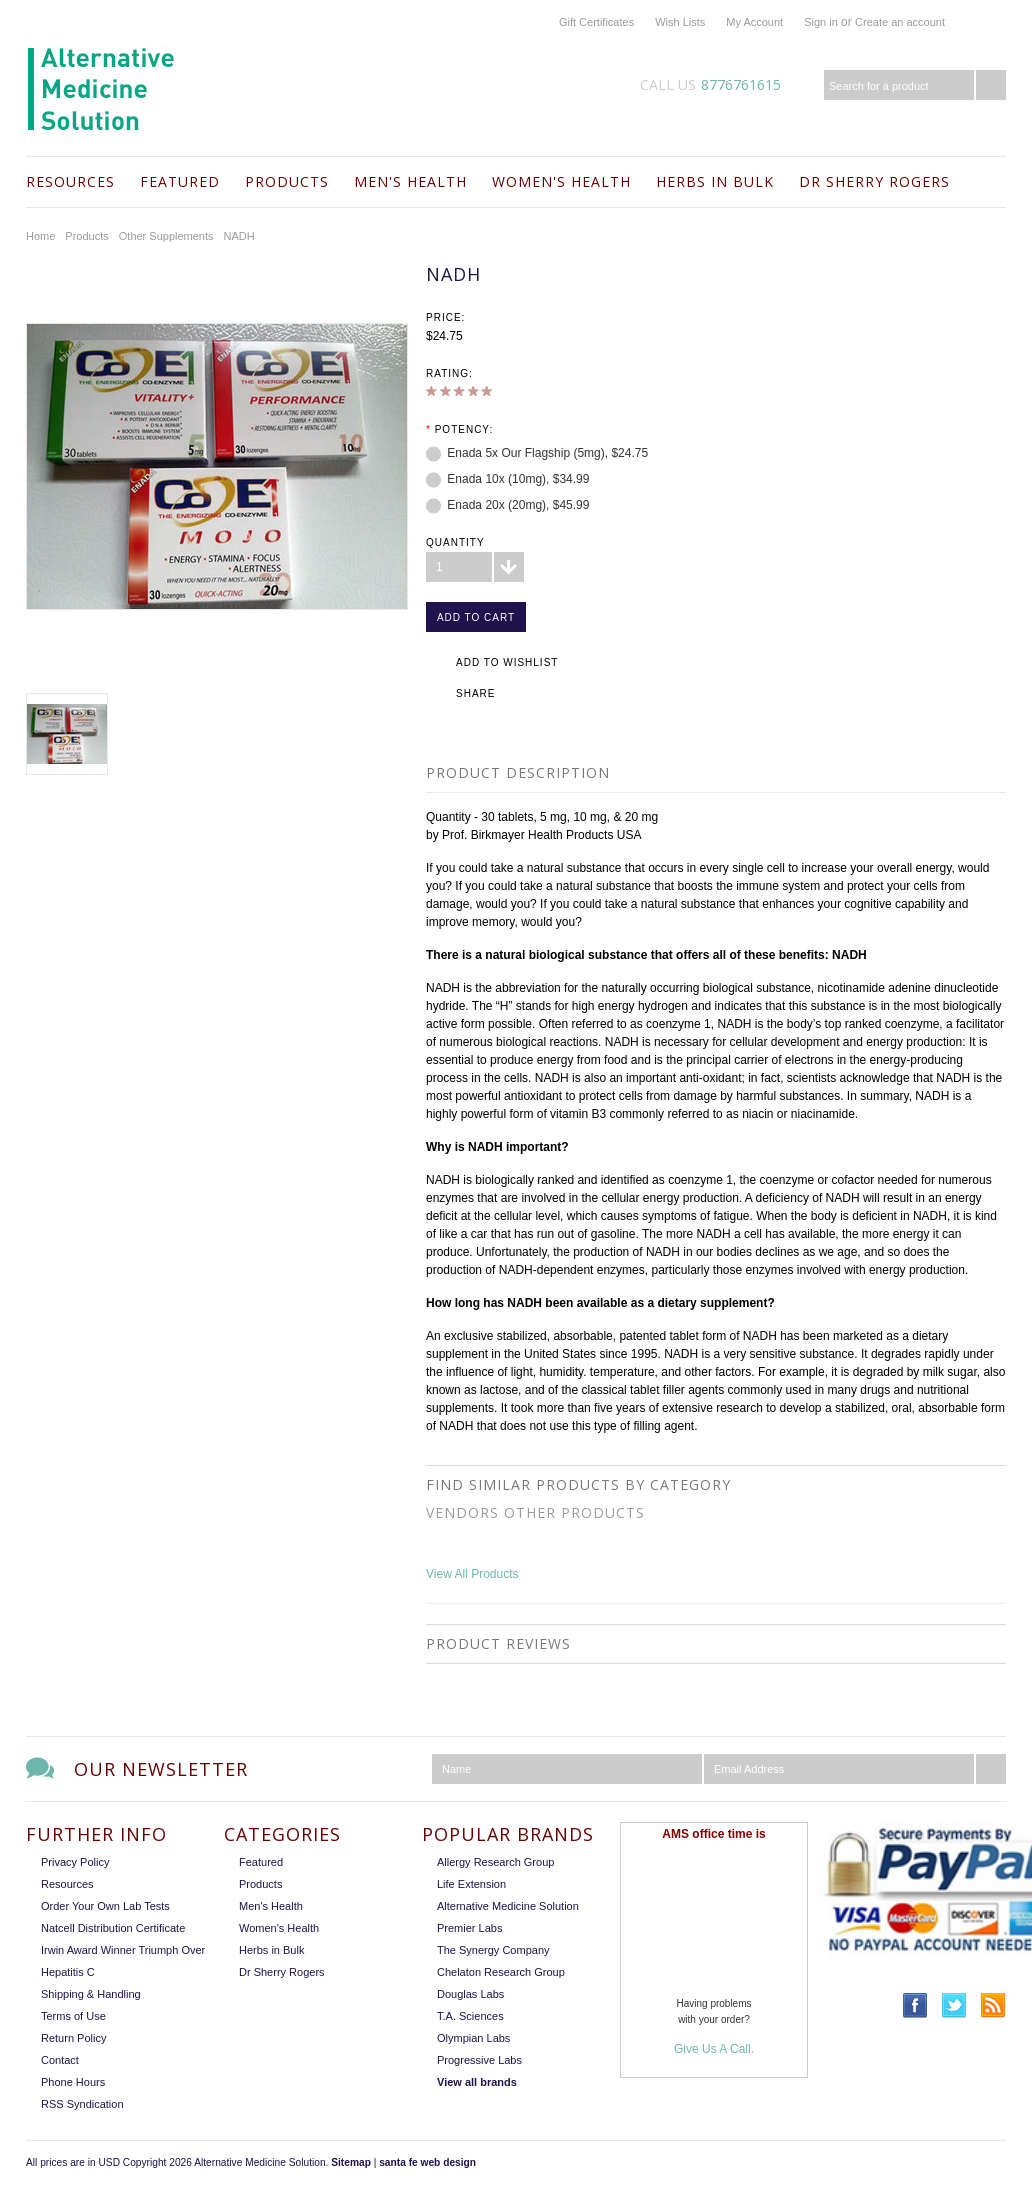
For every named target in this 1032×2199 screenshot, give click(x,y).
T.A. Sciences (470, 2016)
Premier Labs (469, 1928)
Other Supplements (166, 236)
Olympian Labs (473, 2038)
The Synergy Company (493, 1950)
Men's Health (410, 181)
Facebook (915, 2005)
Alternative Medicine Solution (508, 1906)
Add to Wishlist (507, 662)
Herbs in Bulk (715, 181)
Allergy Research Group (495, 1862)
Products (287, 181)
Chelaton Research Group (501, 1972)
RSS (993, 2005)
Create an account (900, 22)
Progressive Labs (479, 2060)
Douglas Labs (470, 1994)
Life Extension (471, 1884)
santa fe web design (427, 2162)
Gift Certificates (596, 22)
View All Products (472, 1574)
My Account (754, 22)
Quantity (455, 542)
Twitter (954, 2005)
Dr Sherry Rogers (874, 181)
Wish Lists (680, 22)
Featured (180, 181)
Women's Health (561, 181)
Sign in (821, 22)
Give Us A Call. (714, 2049)
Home (40, 236)
